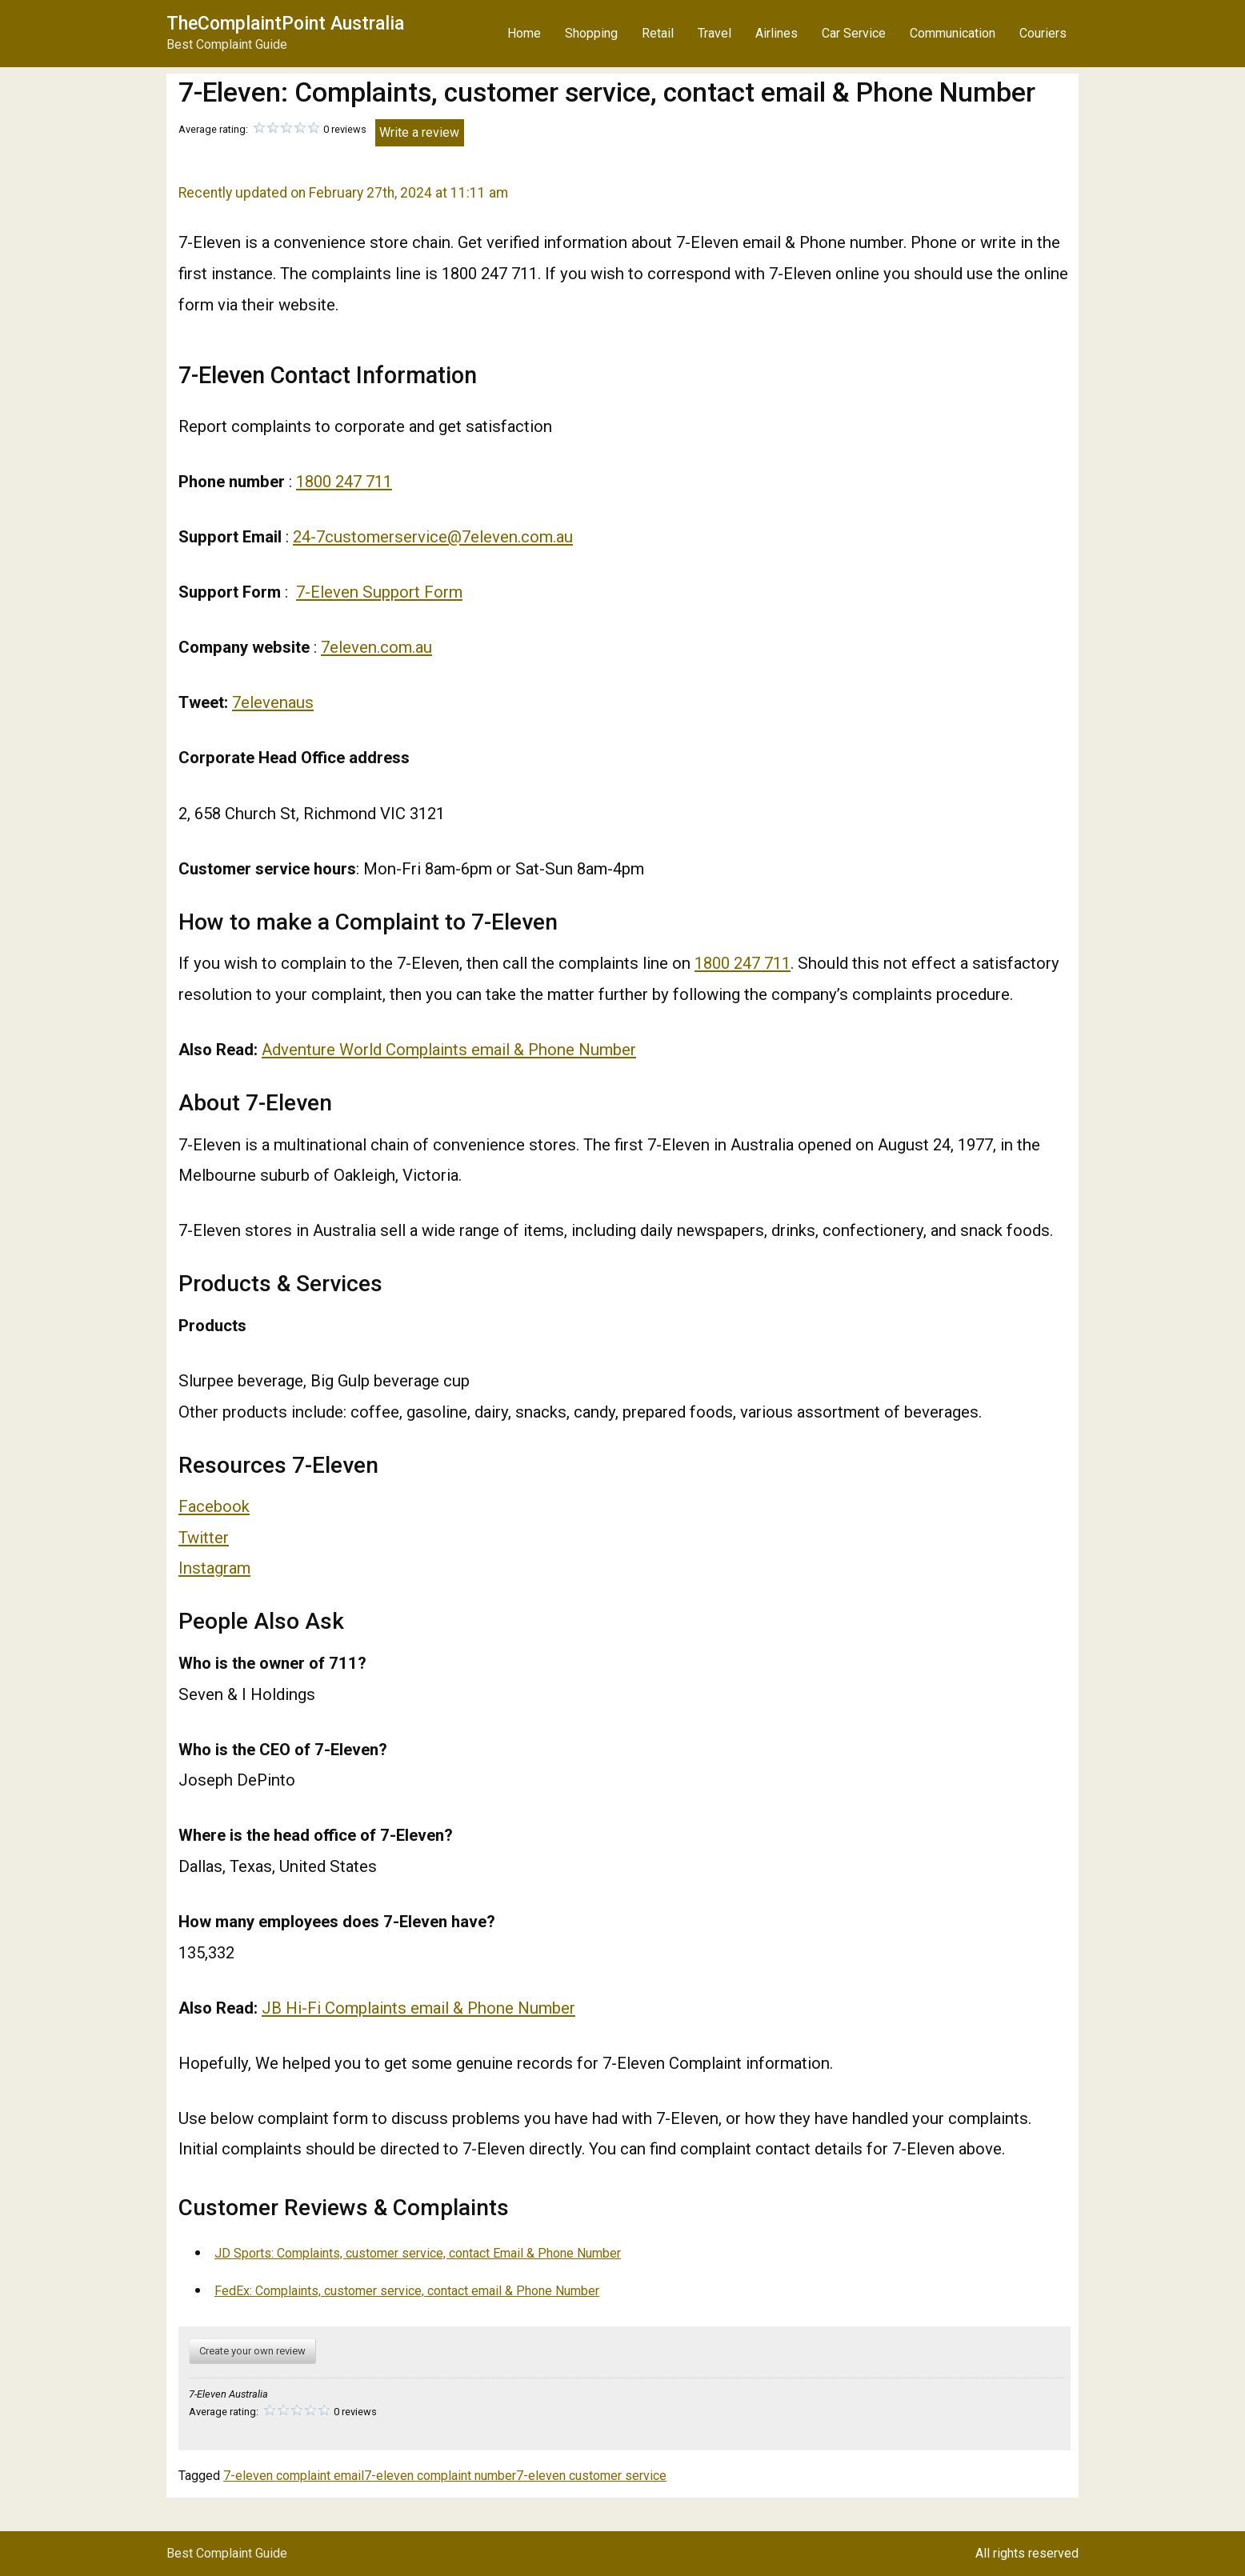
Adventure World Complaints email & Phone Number (449, 1049)
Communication (952, 33)
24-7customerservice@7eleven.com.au (433, 536)
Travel (714, 33)
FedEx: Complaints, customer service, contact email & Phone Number (406, 2290)
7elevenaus (273, 702)
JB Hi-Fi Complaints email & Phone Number (418, 2008)
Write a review (419, 132)
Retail (658, 33)
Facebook (214, 1506)
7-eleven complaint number (440, 2475)
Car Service (854, 33)
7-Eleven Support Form (379, 592)
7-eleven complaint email (293, 2475)
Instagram (214, 1568)
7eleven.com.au (376, 647)
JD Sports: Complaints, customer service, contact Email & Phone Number (417, 2253)
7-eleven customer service (591, 2475)
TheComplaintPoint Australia (285, 23)
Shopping (591, 33)
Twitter (203, 1537)
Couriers (1043, 33)
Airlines (776, 33)
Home (524, 33)
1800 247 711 (344, 481)
